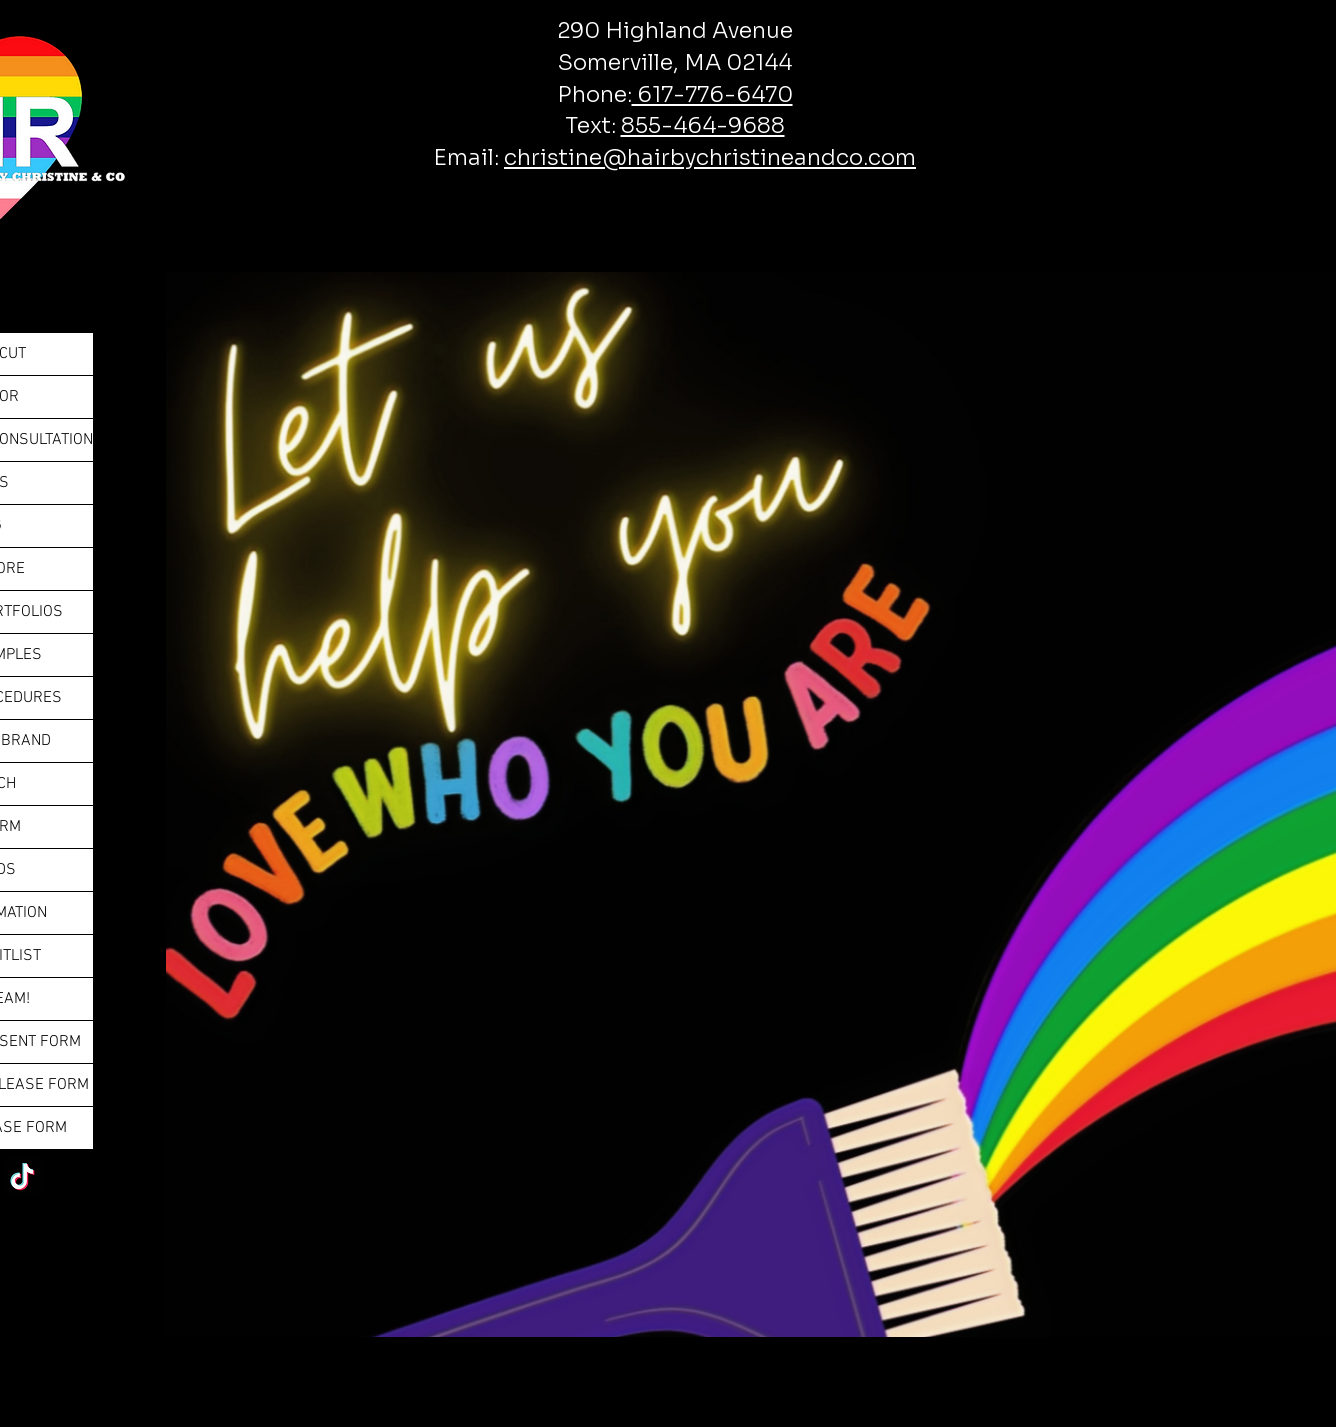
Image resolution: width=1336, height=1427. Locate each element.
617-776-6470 (712, 94)
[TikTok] (22, 1176)
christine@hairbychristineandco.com (710, 157)
